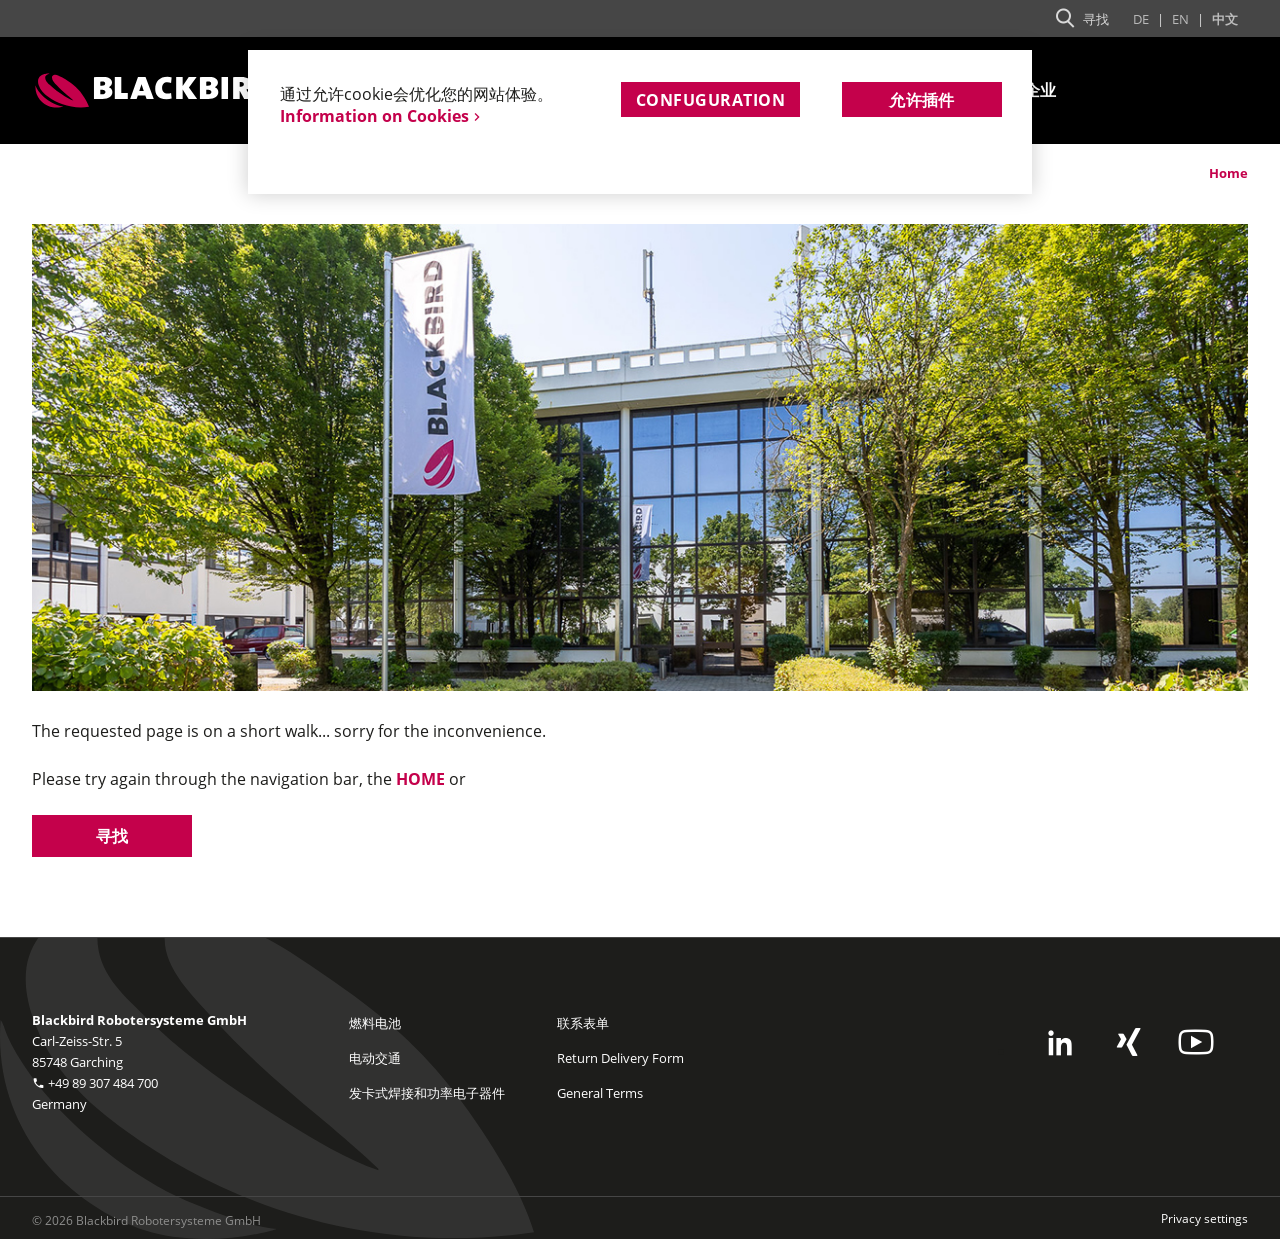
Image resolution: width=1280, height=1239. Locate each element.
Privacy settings (1204, 1218)
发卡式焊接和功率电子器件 (427, 1093)
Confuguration (710, 100)
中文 (1225, 19)
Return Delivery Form (620, 1058)
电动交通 (375, 1058)
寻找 (112, 836)
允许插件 (922, 100)
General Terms (600, 1093)
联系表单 (583, 1023)
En (1180, 19)
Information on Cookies (374, 116)
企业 (1040, 90)
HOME (420, 779)
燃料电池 (375, 1023)
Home (1228, 173)
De (1141, 19)
